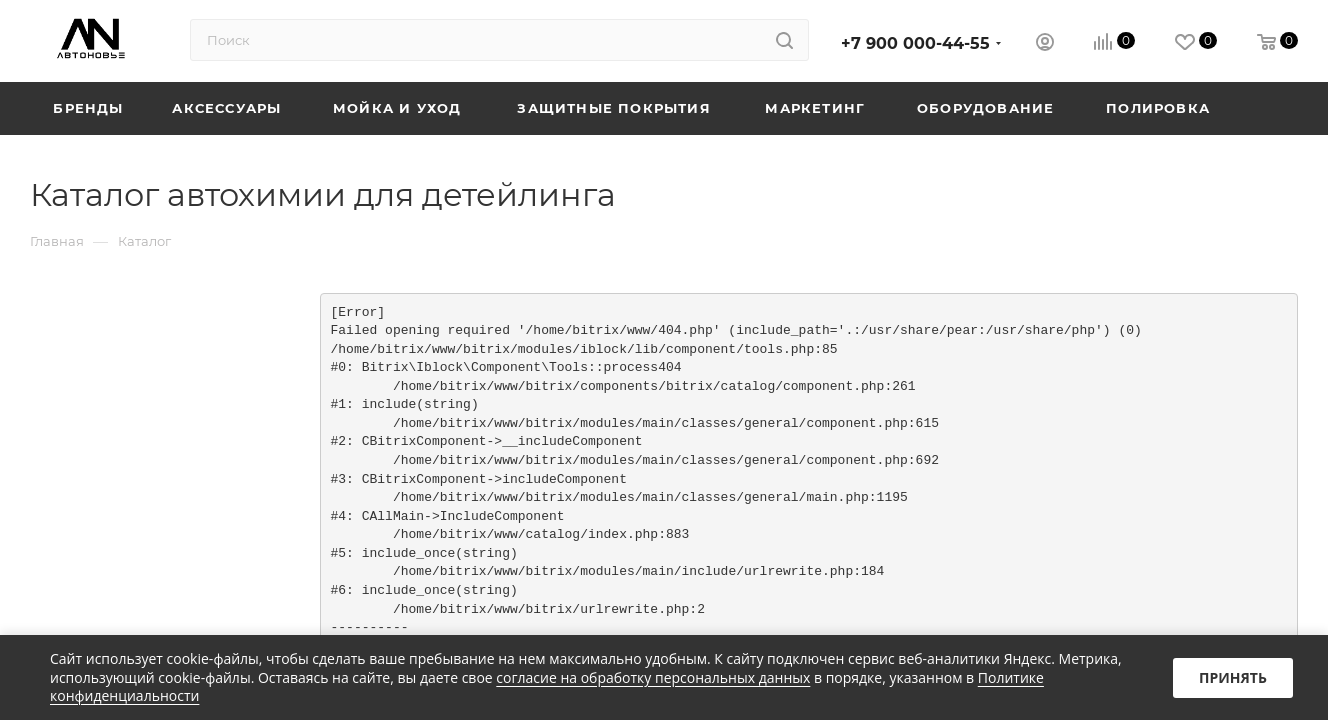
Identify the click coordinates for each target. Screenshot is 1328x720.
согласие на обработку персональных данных (653, 677)
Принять (1233, 677)
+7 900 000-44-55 (915, 43)
